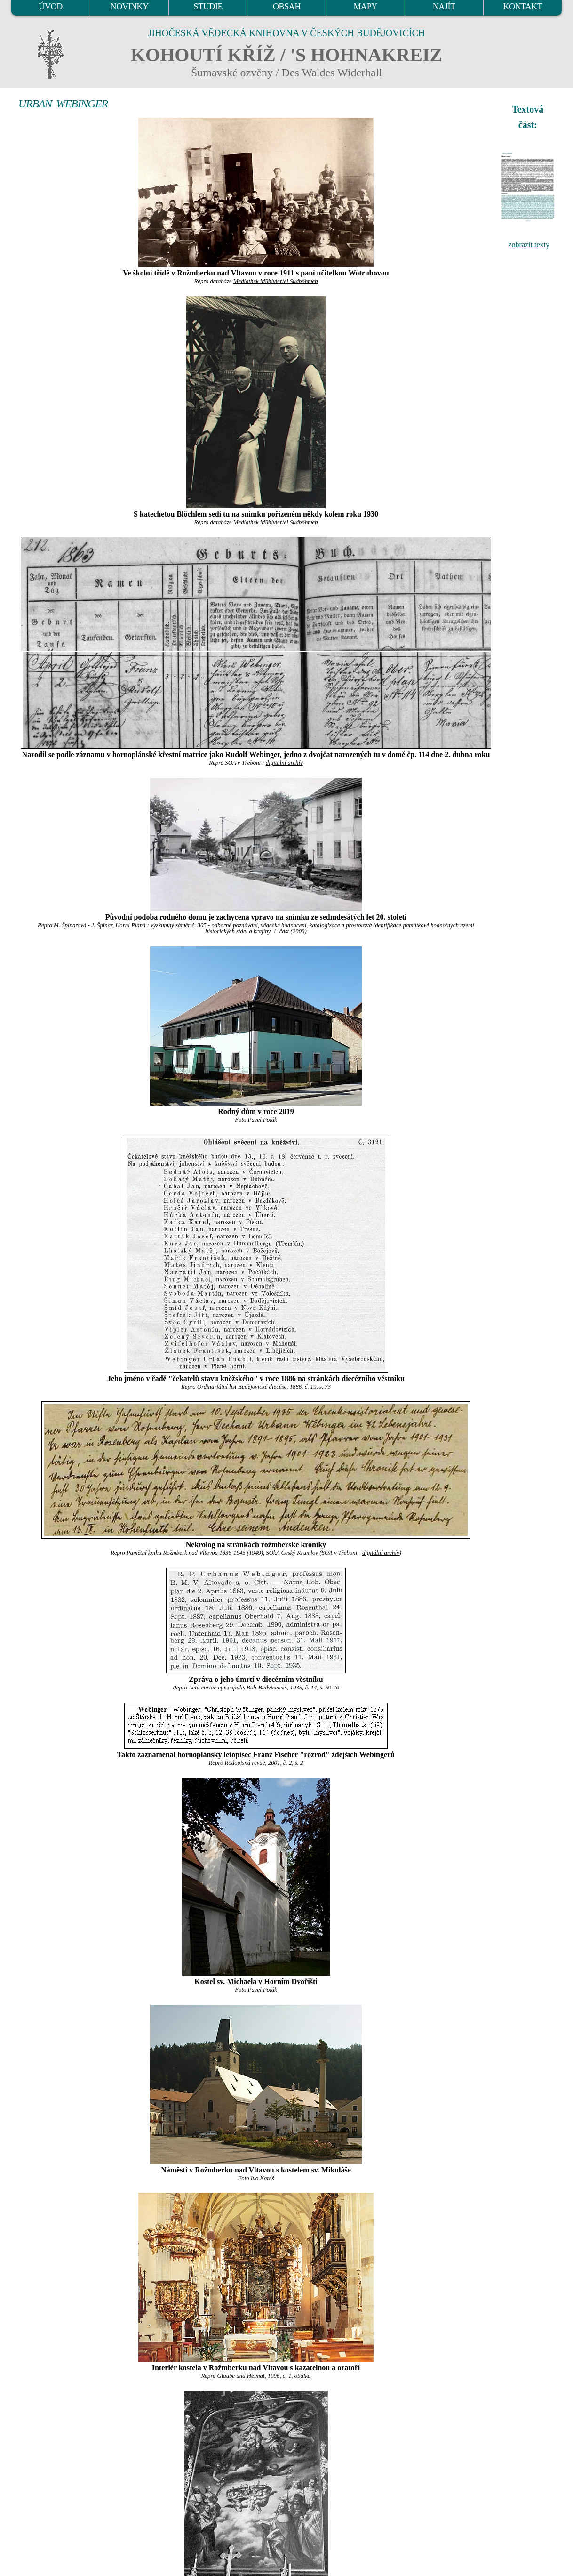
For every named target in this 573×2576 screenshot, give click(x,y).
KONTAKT (522, 6)
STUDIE (208, 6)
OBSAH (287, 6)
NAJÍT (444, 6)
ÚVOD (50, 6)
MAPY (365, 6)
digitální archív (284, 762)
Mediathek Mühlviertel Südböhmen (275, 281)
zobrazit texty (528, 245)
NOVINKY (130, 6)
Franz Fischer (275, 1755)
